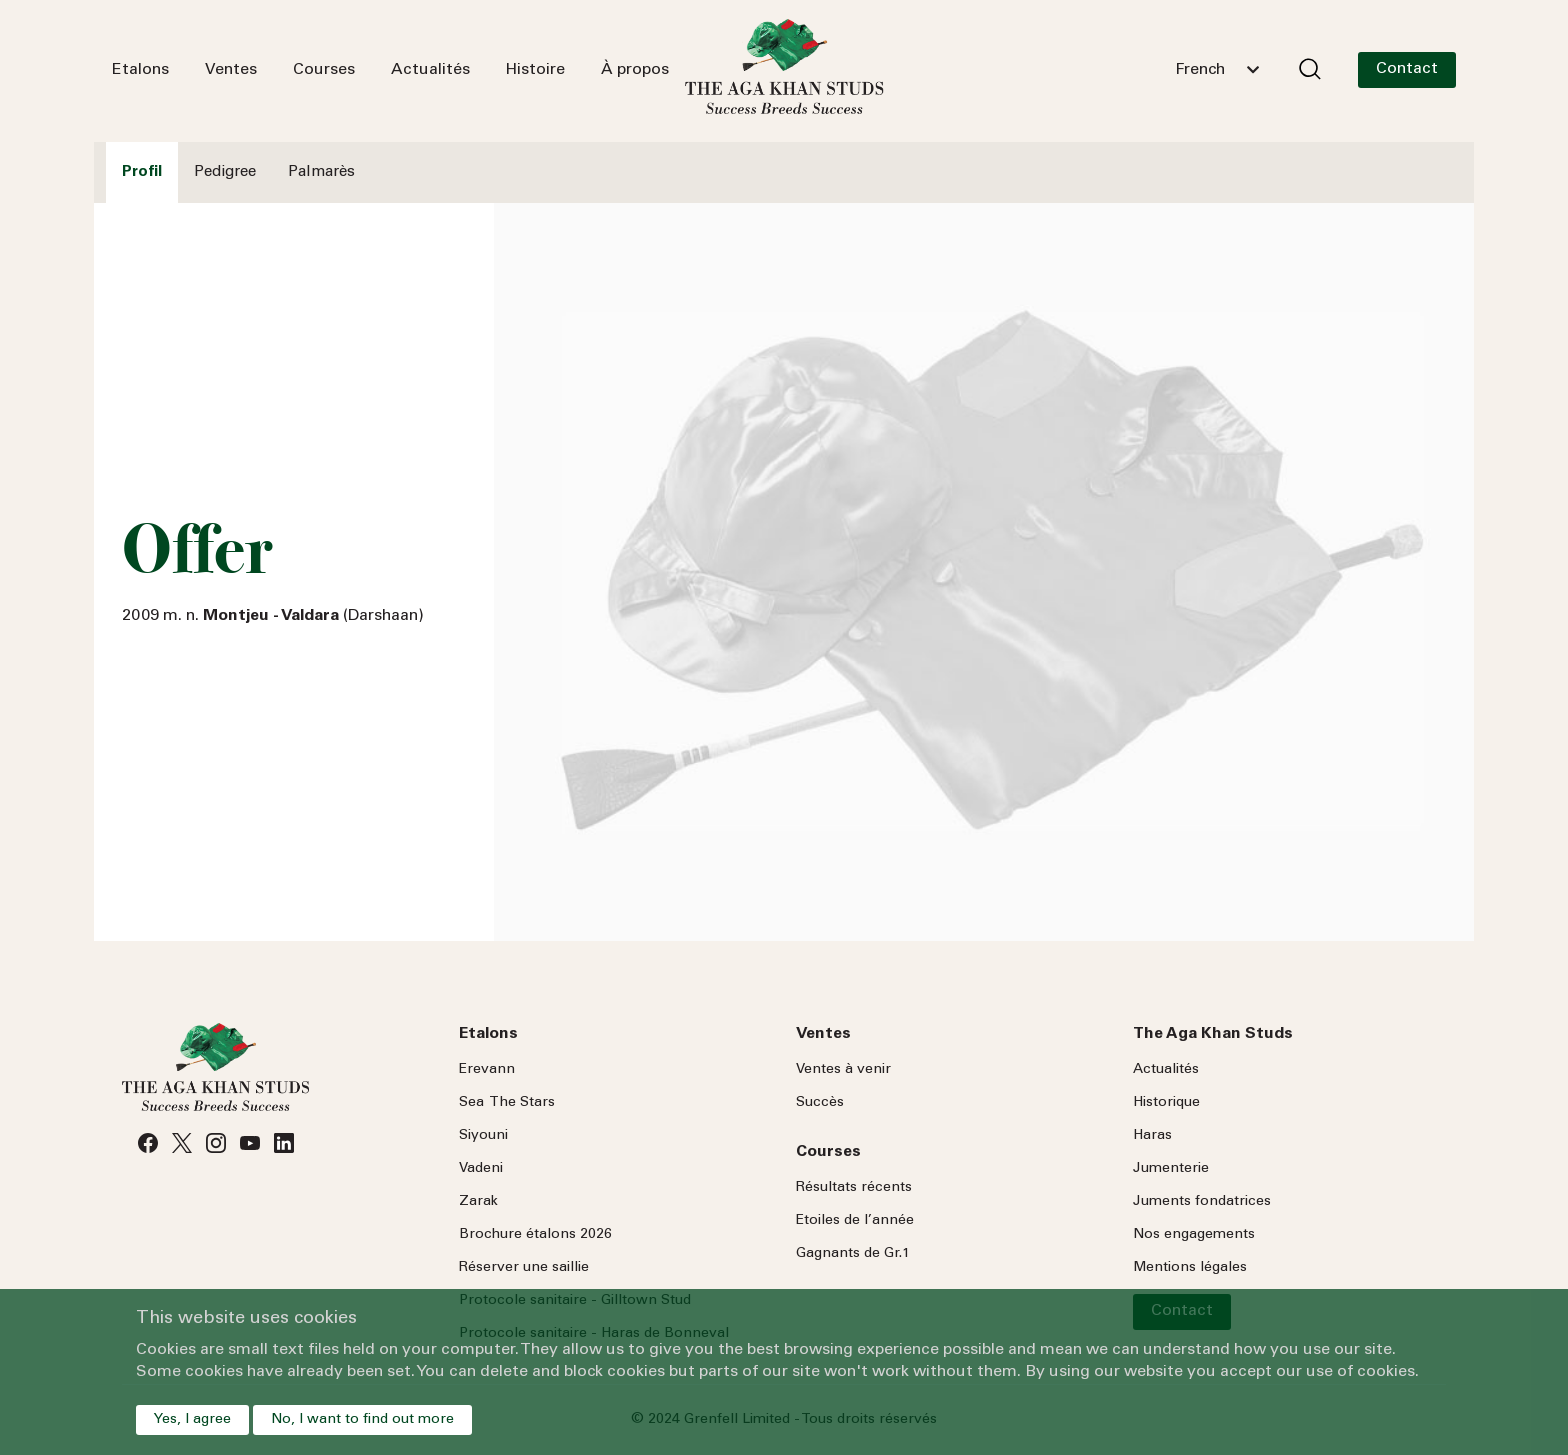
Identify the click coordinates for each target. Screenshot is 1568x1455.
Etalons (140, 70)
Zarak (478, 1202)
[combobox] (1217, 70)
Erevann (487, 1070)
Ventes (231, 70)
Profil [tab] (142, 172)
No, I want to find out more (362, 1420)
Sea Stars (507, 1103)
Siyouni (483, 1136)
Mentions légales (1190, 1268)
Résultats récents (854, 1188)
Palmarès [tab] (321, 172)
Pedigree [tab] (225, 172)
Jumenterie (1171, 1169)
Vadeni (481, 1169)
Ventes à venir (843, 1070)
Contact (1407, 69)
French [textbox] (1200, 70)
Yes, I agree (192, 1420)
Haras (1152, 1136)
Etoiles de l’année (855, 1221)
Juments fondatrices (1202, 1202)
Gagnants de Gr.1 (853, 1254)
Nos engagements (1194, 1235)
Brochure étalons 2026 (535, 1235)
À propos (635, 70)
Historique (1166, 1103)
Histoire (535, 70)
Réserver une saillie (524, 1268)
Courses (324, 70)
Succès (820, 1103)
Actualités (430, 70)
